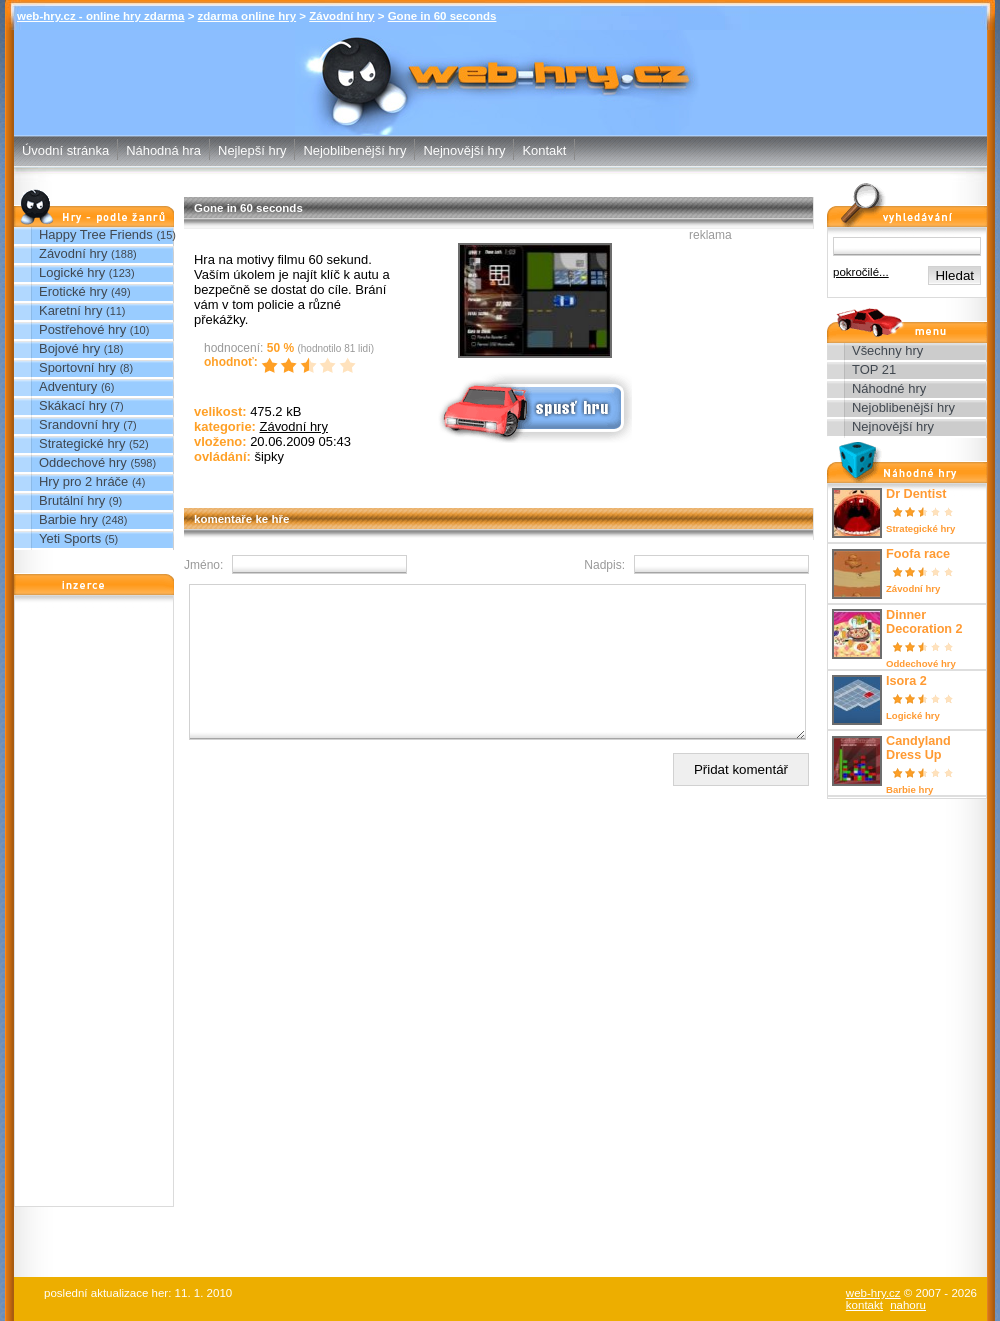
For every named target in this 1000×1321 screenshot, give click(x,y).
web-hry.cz (873, 1293)
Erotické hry (73, 291)
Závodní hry (341, 16)
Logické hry (72, 272)
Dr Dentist (916, 494)
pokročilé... (861, 272)
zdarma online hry (247, 16)
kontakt (864, 1305)
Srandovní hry (79, 424)
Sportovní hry (77, 367)
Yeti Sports (70, 538)
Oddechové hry (83, 462)
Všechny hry (887, 350)
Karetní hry (70, 310)
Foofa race (918, 554)
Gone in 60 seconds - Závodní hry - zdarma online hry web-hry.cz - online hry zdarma (500, 68)
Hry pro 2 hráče (83, 481)
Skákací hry (73, 405)
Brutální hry (72, 500)
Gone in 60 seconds (442, 16)
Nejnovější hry (464, 150)
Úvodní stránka (65, 150)
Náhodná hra (163, 150)
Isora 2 (906, 681)
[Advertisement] (94, 906)
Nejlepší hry (252, 150)
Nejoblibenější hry (354, 150)
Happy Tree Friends (96, 234)
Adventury (68, 386)
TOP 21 (874, 369)
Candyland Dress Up (918, 748)
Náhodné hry (889, 388)
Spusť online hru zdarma (533, 406)
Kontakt (544, 150)
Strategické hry (82, 443)
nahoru (908, 1305)
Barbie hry (68, 519)
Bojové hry (69, 348)
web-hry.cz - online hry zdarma (100, 16)
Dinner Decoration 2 (924, 622)
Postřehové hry (82, 329)
